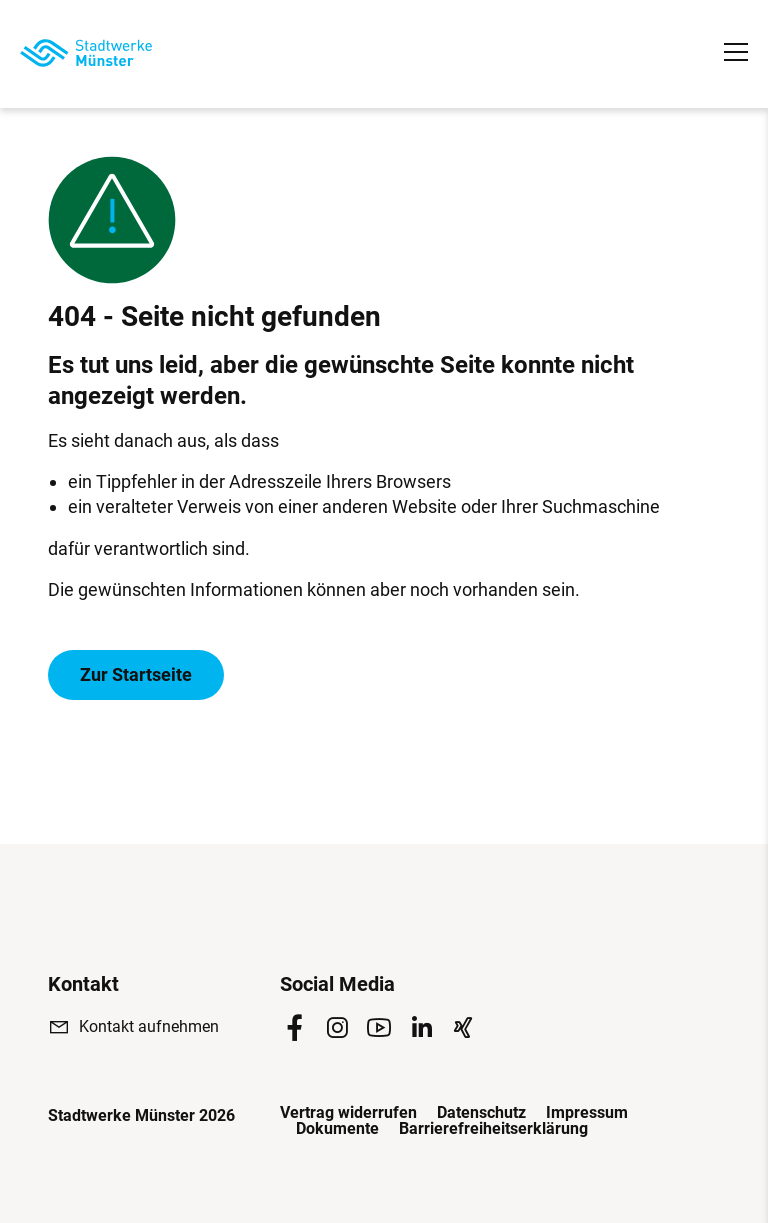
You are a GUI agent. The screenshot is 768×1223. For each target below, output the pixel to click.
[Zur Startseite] (86, 53)
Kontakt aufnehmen (149, 1026)
